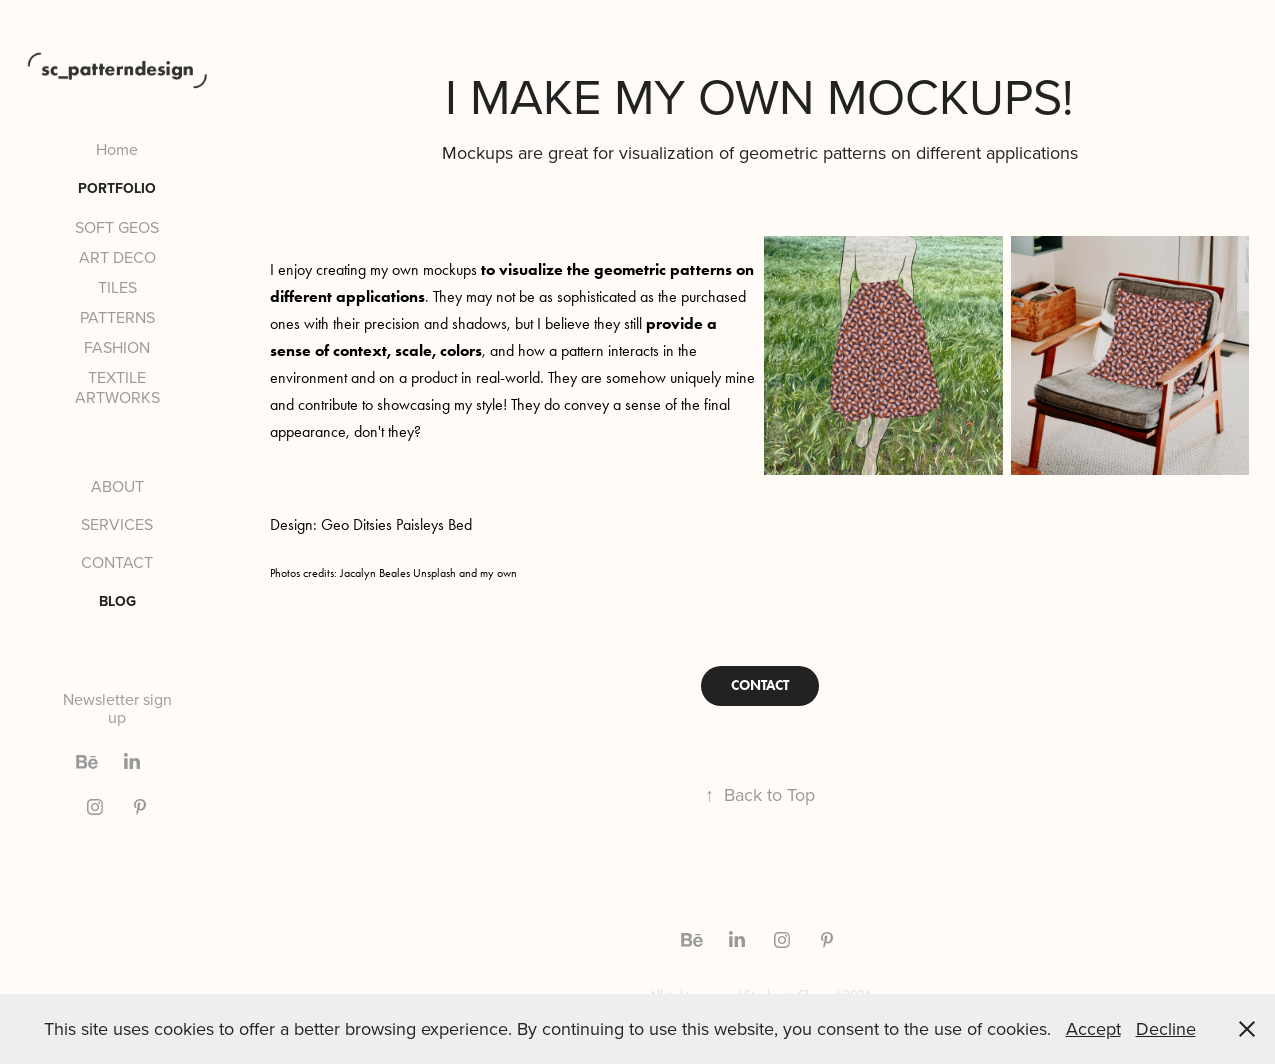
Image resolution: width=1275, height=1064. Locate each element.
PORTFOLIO (117, 188)
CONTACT (117, 562)
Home (117, 149)
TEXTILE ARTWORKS (117, 387)
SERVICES (117, 524)
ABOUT (117, 486)
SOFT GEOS (117, 227)
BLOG (117, 601)
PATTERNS (117, 317)
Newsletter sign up (117, 708)
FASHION (117, 347)
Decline (1166, 1028)
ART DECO (117, 257)
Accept (1093, 1028)
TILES (117, 287)
